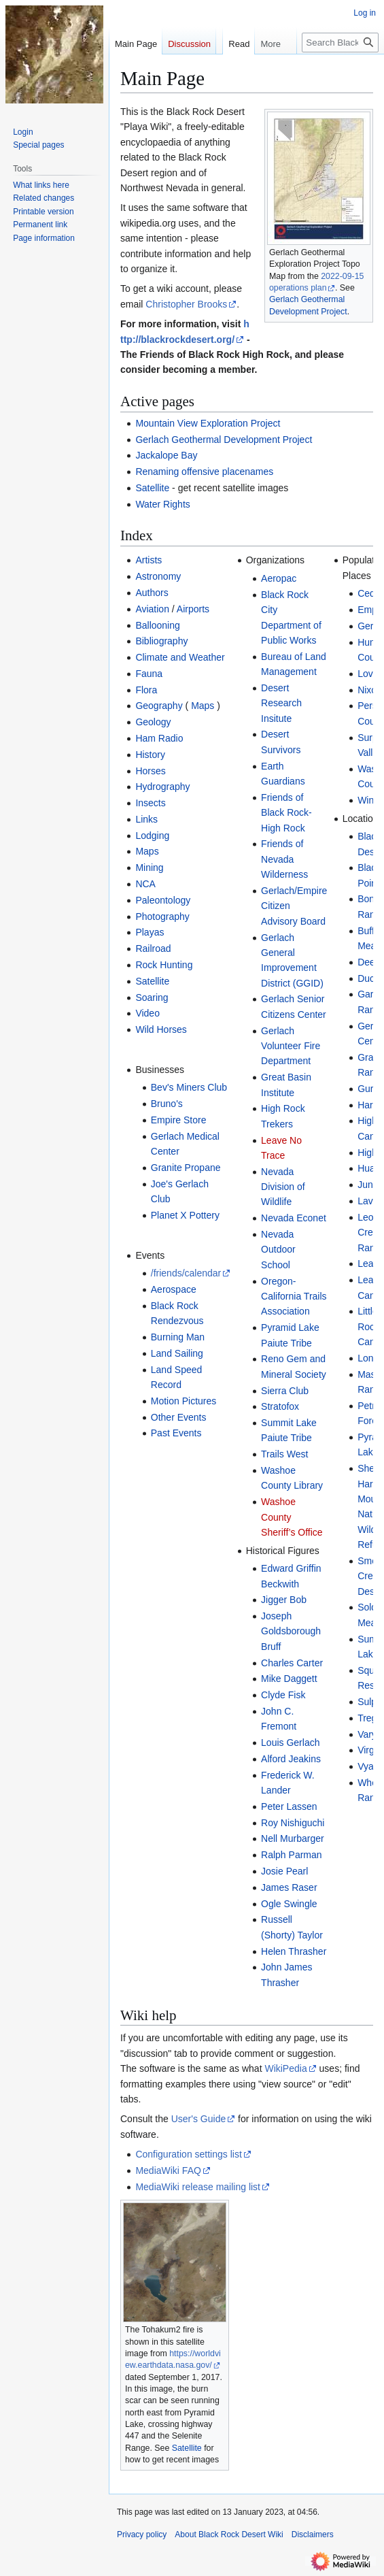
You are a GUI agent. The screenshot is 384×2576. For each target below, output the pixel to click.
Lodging (152, 835)
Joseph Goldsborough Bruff (291, 1631)
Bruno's (167, 1103)
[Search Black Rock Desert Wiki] (340, 70)
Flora (146, 689)
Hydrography (162, 786)
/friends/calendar (186, 1273)
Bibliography (161, 640)
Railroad (153, 948)
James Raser (289, 1887)
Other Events (179, 1417)
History (150, 754)
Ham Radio (159, 738)
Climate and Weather (179, 657)
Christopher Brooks (186, 304)
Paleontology (162, 900)
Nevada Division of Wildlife (283, 1187)
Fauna (148, 673)
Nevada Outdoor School (278, 1249)
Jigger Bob (284, 1599)
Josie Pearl (284, 1871)
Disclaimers (313, 2534)
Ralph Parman (291, 1854)
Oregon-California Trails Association (293, 1296)
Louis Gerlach (290, 1742)
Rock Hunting (163, 964)
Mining (149, 867)
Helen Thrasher (293, 1951)
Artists (148, 560)
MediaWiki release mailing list (197, 2186)
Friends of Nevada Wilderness (284, 859)
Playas (149, 932)
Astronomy (158, 576)
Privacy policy (142, 2534)
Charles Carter (292, 1662)
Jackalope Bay (166, 455)
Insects (150, 802)
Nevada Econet (293, 1217)
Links (146, 819)
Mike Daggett (289, 1678)
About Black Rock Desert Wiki (229, 2534)
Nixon (369, 689)
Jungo (370, 1184)
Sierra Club (285, 1390)
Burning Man (178, 1337)
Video (147, 1013)
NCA (145, 883)
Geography (158, 705)
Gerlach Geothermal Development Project (223, 439)
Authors (151, 592)
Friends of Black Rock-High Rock (286, 812)
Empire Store (179, 1119)
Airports (193, 609)
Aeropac (278, 578)
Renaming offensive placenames (204, 471)
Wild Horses (160, 1029)
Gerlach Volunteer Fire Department (290, 1046)
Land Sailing (177, 1353)
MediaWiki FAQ (167, 2170)
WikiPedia (285, 2068)
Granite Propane (186, 1167)
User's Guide (198, 2118)
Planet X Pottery (185, 1215)
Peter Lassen (289, 1806)
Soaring (151, 997)
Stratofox (280, 1406)
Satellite (152, 487)
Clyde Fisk (283, 1694)
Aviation (152, 609)
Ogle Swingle (289, 1903)
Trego (369, 1718)
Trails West (284, 1454)
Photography (162, 916)
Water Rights (162, 504)
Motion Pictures (183, 1401)
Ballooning (157, 625)
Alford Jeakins (291, 1758)
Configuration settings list (188, 2154)
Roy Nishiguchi (292, 1822)
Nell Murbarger (292, 1838)
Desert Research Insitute (281, 703)
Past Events (176, 1432)
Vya (365, 1766)
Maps (202, 705)
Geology (153, 721)
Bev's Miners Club (189, 1087)
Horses (150, 770)
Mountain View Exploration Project (207, 423)
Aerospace (173, 1289)
